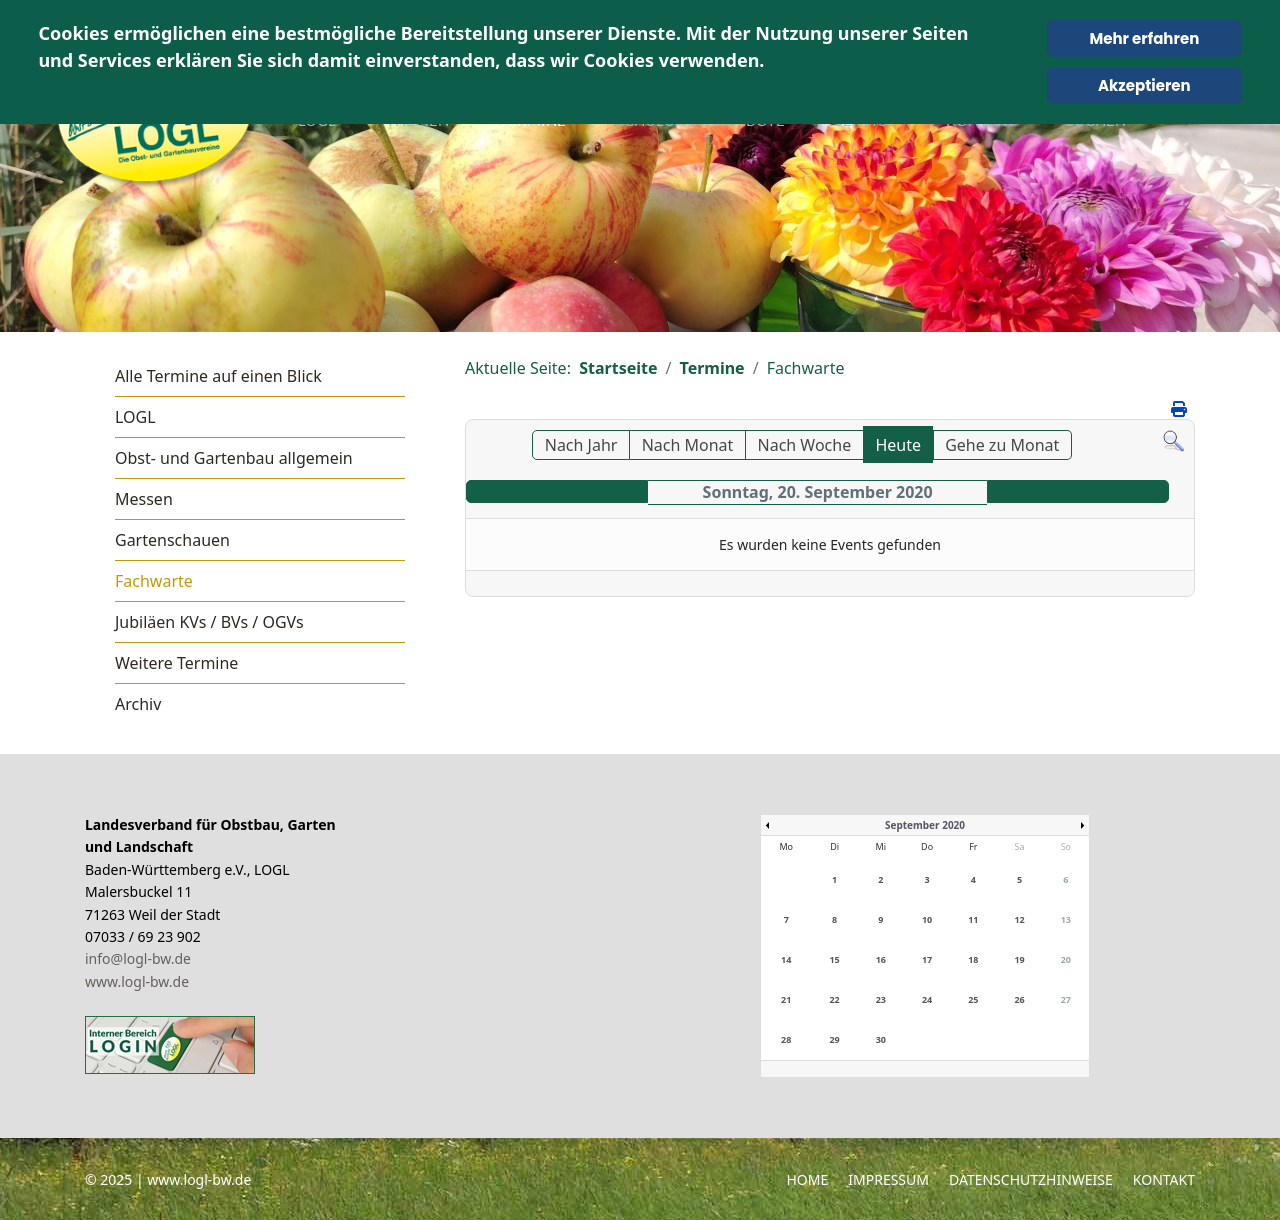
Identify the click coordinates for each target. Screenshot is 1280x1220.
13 (1066, 919)
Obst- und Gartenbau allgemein (234, 458)
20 (1066, 959)
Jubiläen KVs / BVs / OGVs (209, 622)
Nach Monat (688, 445)
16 (881, 959)
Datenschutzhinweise (1031, 1179)
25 (973, 999)
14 (786, 959)
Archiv (138, 704)
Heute (898, 445)
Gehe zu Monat (1002, 445)
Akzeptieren (1144, 85)
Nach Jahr (581, 445)
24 (927, 999)
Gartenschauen (172, 540)
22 (834, 999)
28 (786, 1039)
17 (927, 959)
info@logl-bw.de (138, 958)
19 (1019, 959)
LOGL (135, 417)
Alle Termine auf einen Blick (218, 376)
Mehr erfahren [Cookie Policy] (1144, 38)
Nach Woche (805, 445)
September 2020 (925, 825)
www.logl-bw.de (137, 981)
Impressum (888, 1179)
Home (807, 1179)
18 (973, 959)
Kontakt (1164, 1179)
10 (927, 919)
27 (1066, 999)
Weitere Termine (176, 663)
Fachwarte (154, 581)
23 (881, 999)
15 (834, 959)
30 (881, 1039)
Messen (144, 499)
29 (834, 1039)
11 (973, 919)
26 (1019, 999)
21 (786, 999)
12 (1019, 919)
